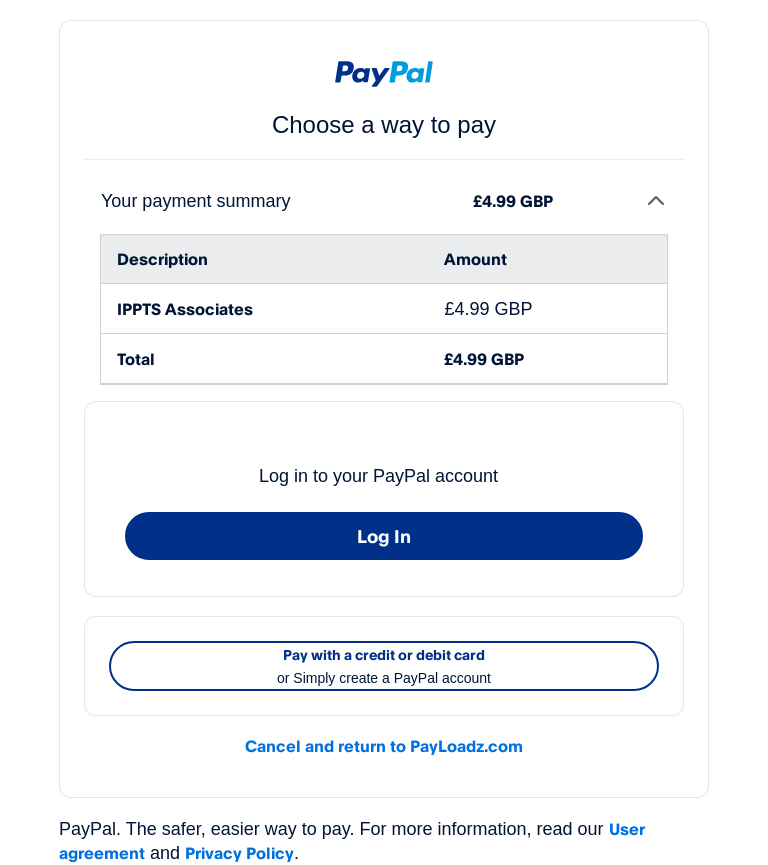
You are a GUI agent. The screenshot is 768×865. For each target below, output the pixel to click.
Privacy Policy (239, 853)
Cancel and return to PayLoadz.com (384, 746)
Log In (384, 536)
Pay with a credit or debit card (384, 668)
